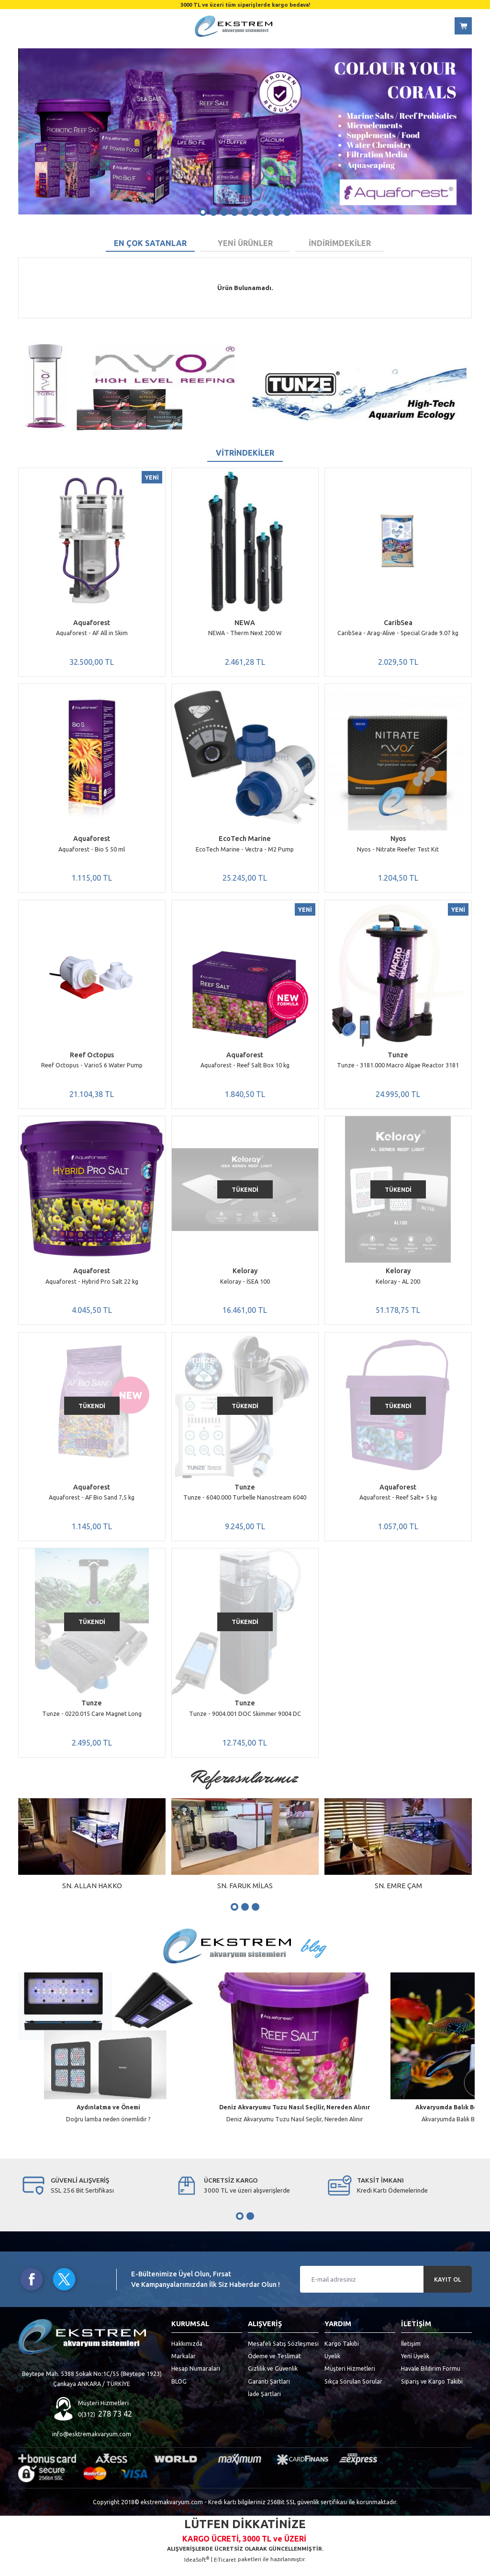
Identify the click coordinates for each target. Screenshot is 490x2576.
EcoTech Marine (245, 840)
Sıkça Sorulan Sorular (353, 2391)
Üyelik (332, 2366)
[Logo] (233, 26)
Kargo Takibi (341, 2353)
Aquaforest (91, 623)
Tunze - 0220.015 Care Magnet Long (92, 1721)
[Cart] (463, 25)
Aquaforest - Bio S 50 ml (91, 850)
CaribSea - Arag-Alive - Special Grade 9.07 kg (397, 632)
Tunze (398, 1058)
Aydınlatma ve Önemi (108, 2117)
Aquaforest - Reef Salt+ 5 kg (398, 1504)
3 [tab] (224, 212)
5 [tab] (245, 212)
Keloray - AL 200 (398, 1286)
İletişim (411, 2353)
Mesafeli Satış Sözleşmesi (283, 2353)
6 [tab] (255, 212)
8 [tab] (276, 212)
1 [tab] (203, 212)
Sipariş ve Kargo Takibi (432, 2391)
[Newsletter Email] (386, 2289)
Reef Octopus (92, 1058)
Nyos (398, 840)
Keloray (245, 1276)
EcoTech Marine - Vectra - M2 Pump (245, 850)
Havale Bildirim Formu (430, 2378)
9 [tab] (287, 212)
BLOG (179, 2391)
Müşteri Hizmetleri (349, 2378)
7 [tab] (266, 212)
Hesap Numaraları (195, 2378)
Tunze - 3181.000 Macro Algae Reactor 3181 (398, 1068)
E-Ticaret (225, 2569)
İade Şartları (264, 2403)
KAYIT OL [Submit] (448, 2289)
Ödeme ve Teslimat (274, 2366)
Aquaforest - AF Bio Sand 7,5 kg (91, 1504)
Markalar (183, 2366)
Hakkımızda (186, 2353)
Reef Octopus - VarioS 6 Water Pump (92, 1068)
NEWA (244, 623)
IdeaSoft (196, 2569)
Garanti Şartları (269, 2391)
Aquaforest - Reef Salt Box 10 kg (245, 1068)
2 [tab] (213, 212)
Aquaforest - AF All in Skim (92, 632)
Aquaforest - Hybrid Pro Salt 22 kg (91, 1286)
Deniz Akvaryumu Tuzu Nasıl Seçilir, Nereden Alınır (294, 2117)
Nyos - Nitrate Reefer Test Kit (398, 850)
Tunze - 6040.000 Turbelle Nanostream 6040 (244, 1504)
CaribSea (398, 623)
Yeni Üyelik (415, 2366)
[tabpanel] (245, 131)
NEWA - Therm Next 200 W (244, 632)
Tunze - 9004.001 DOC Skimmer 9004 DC (245, 1721)
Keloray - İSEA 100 (245, 1286)
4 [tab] (234, 212)
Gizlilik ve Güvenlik (273, 2378)
